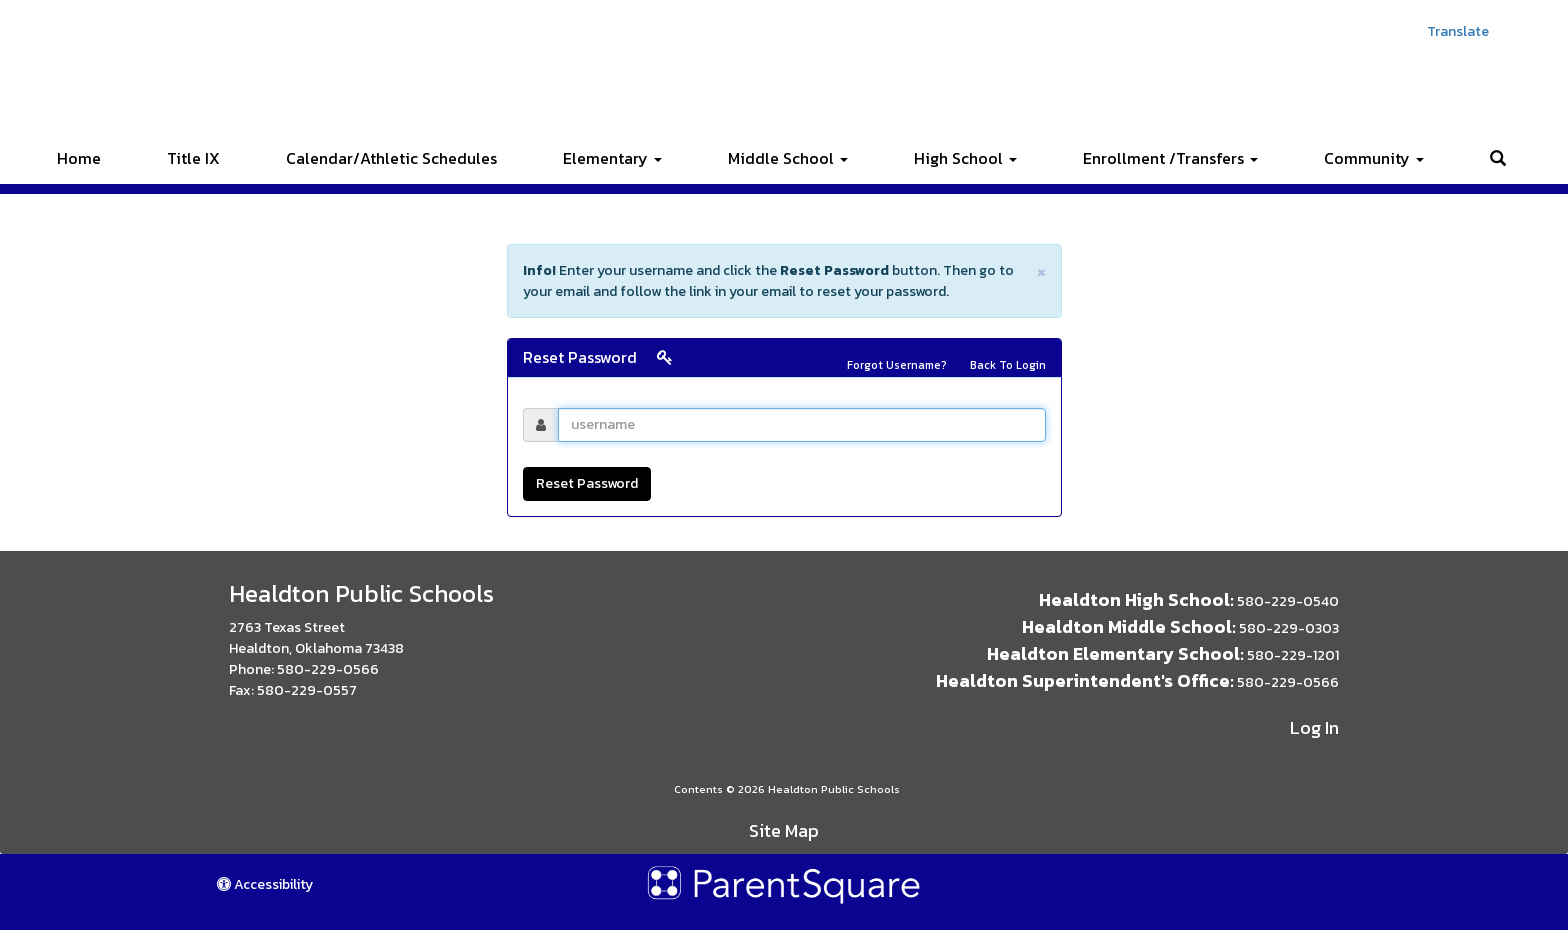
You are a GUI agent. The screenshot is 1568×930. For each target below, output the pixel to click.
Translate (1458, 31)
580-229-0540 (1288, 601)
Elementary (612, 158)
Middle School (788, 158)
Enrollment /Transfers (1170, 158)
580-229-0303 (1289, 628)
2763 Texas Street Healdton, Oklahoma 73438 (316, 638)
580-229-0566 (328, 669)
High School (965, 158)
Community (1374, 158)
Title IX (193, 158)
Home (79, 158)
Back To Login (1008, 365)
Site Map (784, 830)
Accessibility (265, 884)
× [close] (1041, 270)
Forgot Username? (897, 365)
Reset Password (587, 483)
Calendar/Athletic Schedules (391, 158)
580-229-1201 (1293, 655)
